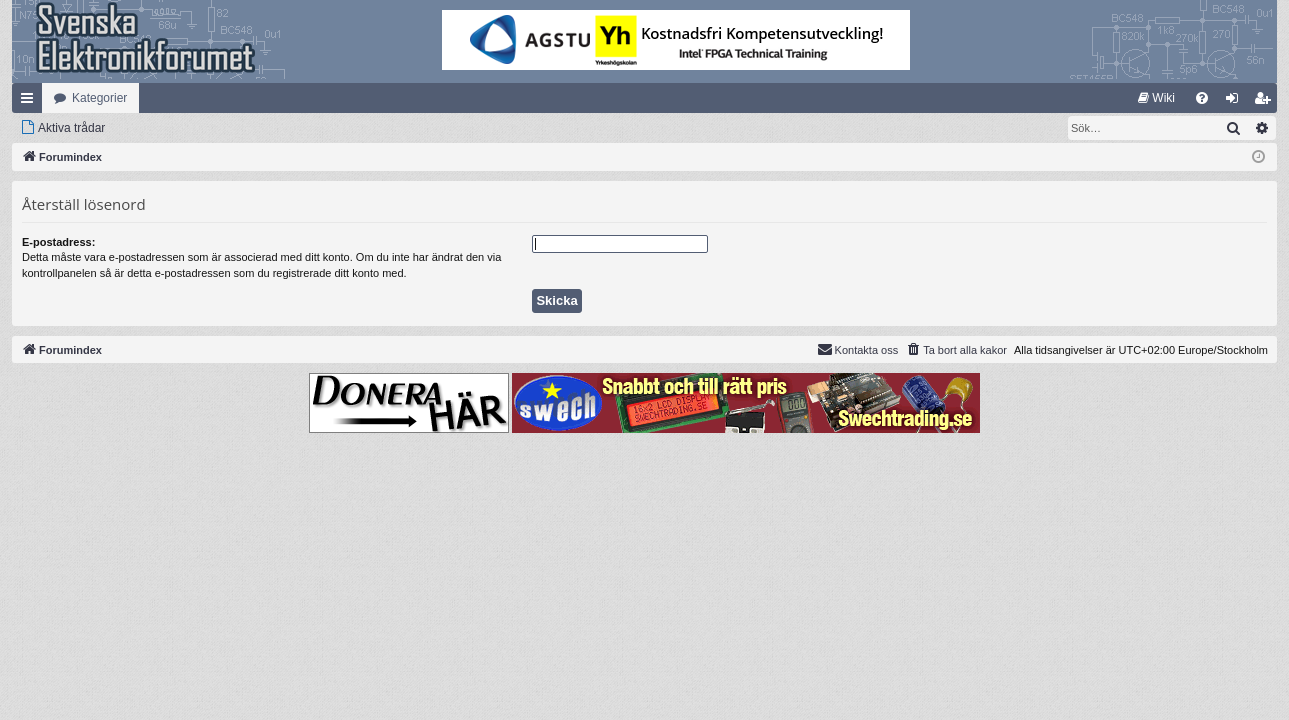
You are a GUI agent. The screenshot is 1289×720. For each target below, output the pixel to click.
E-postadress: (58, 242)
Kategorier (99, 98)
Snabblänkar (31, 102)
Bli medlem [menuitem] (1266, 102)
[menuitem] (1156, 98)
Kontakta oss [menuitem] (858, 349)
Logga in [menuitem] (1236, 102)
